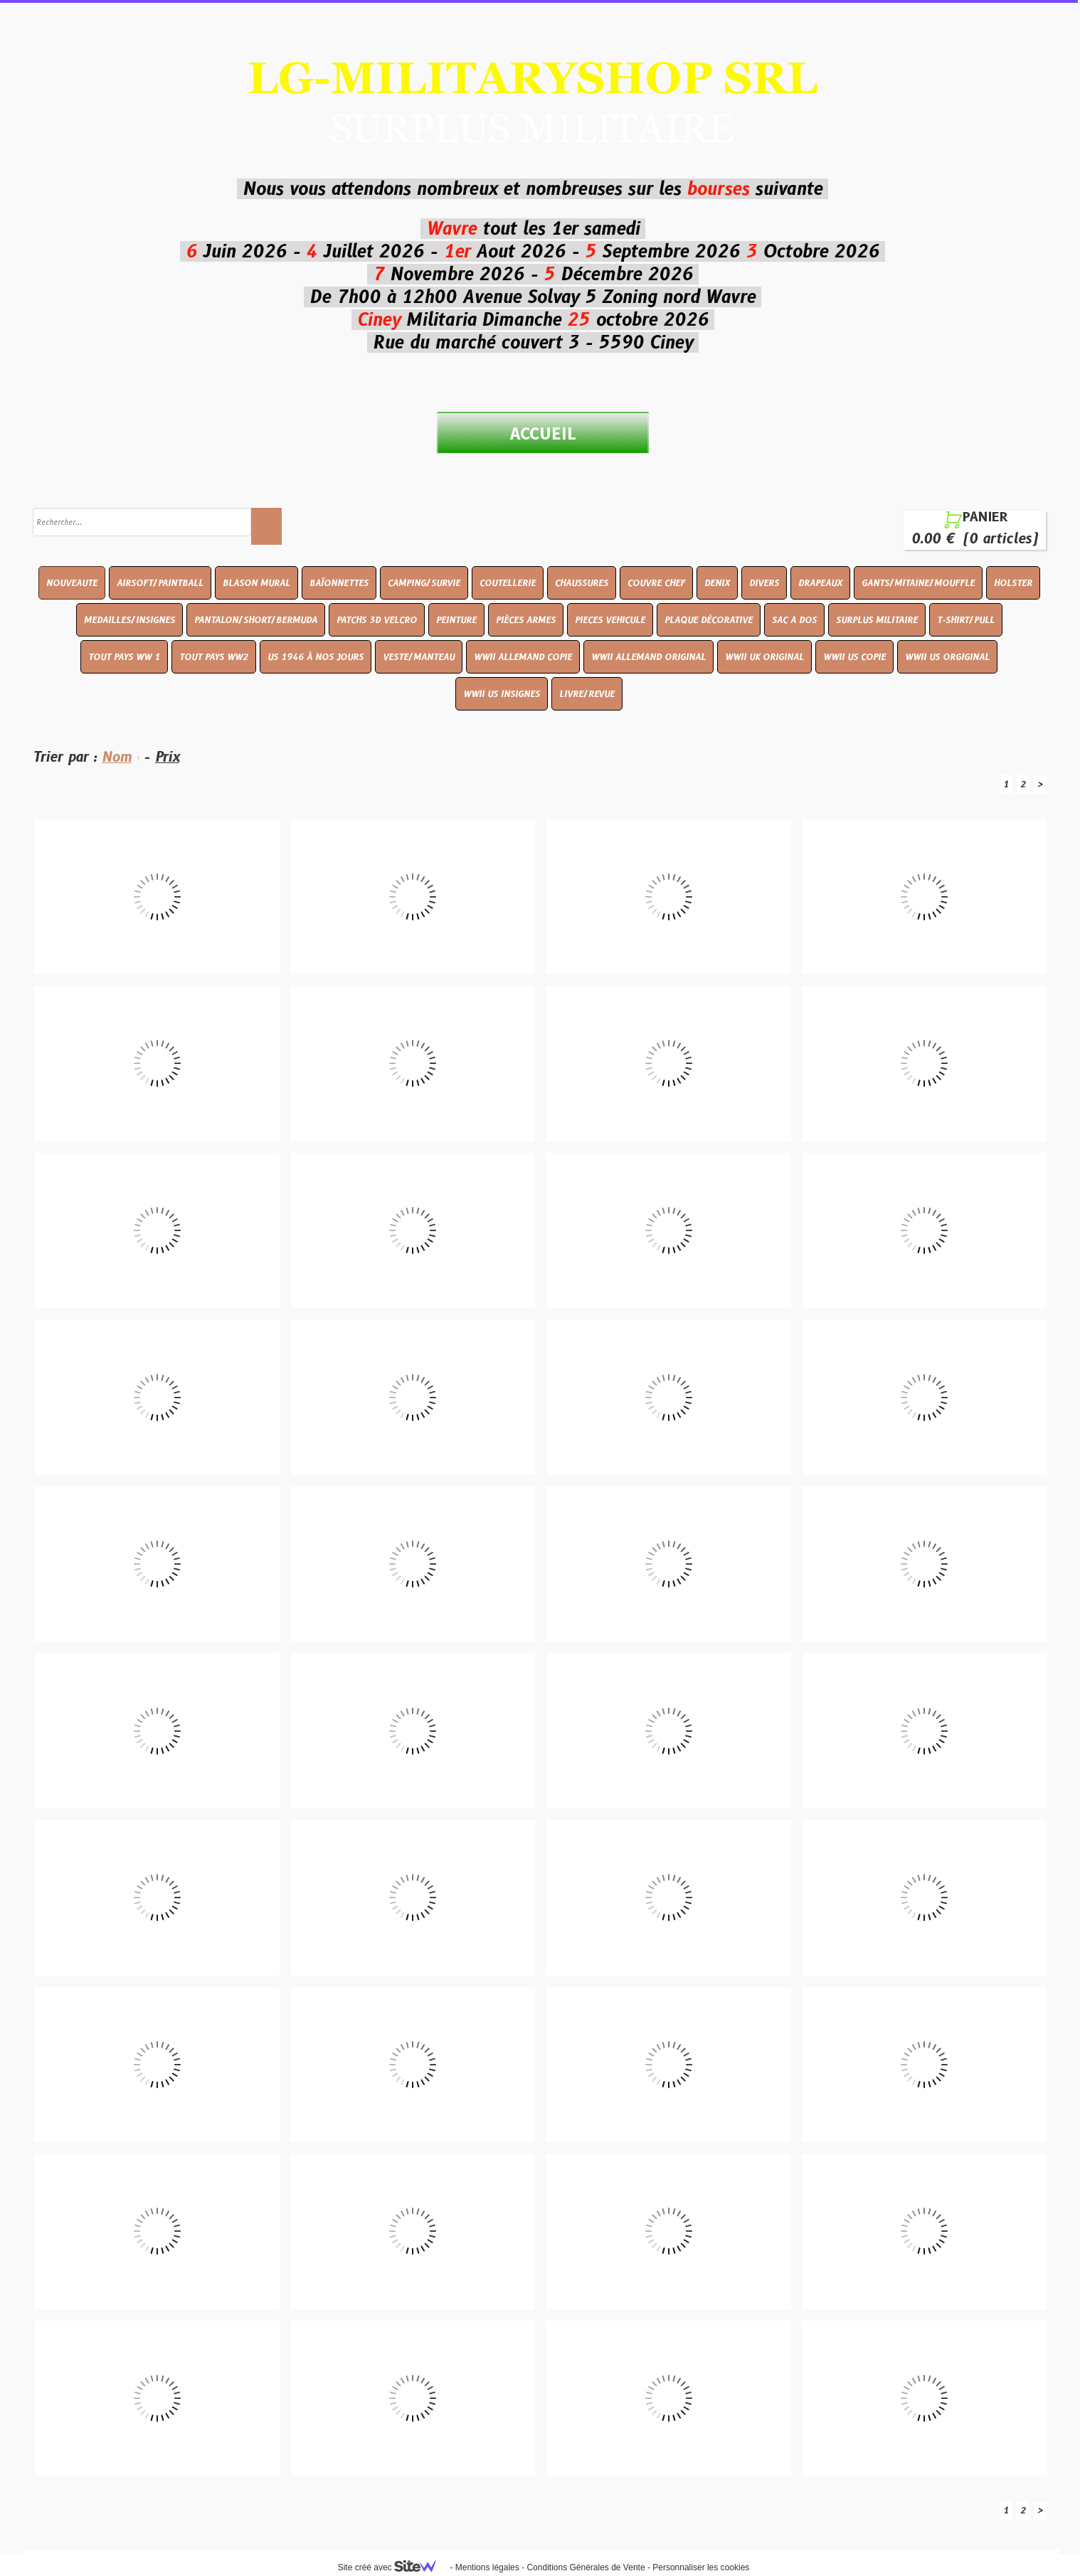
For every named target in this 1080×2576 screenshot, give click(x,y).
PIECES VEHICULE (610, 619)
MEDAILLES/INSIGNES (129, 619)
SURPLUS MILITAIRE (877, 619)
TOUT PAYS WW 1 (124, 656)
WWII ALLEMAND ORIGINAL (648, 656)
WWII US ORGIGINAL (947, 656)
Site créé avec (393, 2567)
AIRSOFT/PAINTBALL (160, 583)
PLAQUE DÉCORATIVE (709, 619)
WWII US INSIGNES (501, 693)
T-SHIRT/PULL (966, 619)
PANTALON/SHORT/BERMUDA (255, 619)
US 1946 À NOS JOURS (316, 656)
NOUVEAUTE (71, 583)
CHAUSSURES (581, 583)
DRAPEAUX (820, 583)
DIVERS (764, 583)
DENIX (717, 583)
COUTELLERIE (508, 583)
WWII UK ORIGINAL (764, 656)
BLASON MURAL (256, 583)
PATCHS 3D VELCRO (377, 619)
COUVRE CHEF (656, 583)
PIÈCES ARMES (526, 619)
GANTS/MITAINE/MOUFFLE (918, 583)
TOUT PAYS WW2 (213, 656)
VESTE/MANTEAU (419, 656)
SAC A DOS (794, 619)
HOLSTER (1013, 583)
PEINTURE (456, 619)
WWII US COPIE (854, 656)
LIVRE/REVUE (587, 693)
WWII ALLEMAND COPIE (523, 656)
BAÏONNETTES (339, 583)
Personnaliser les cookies (700, 2567)
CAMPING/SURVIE (424, 583)
